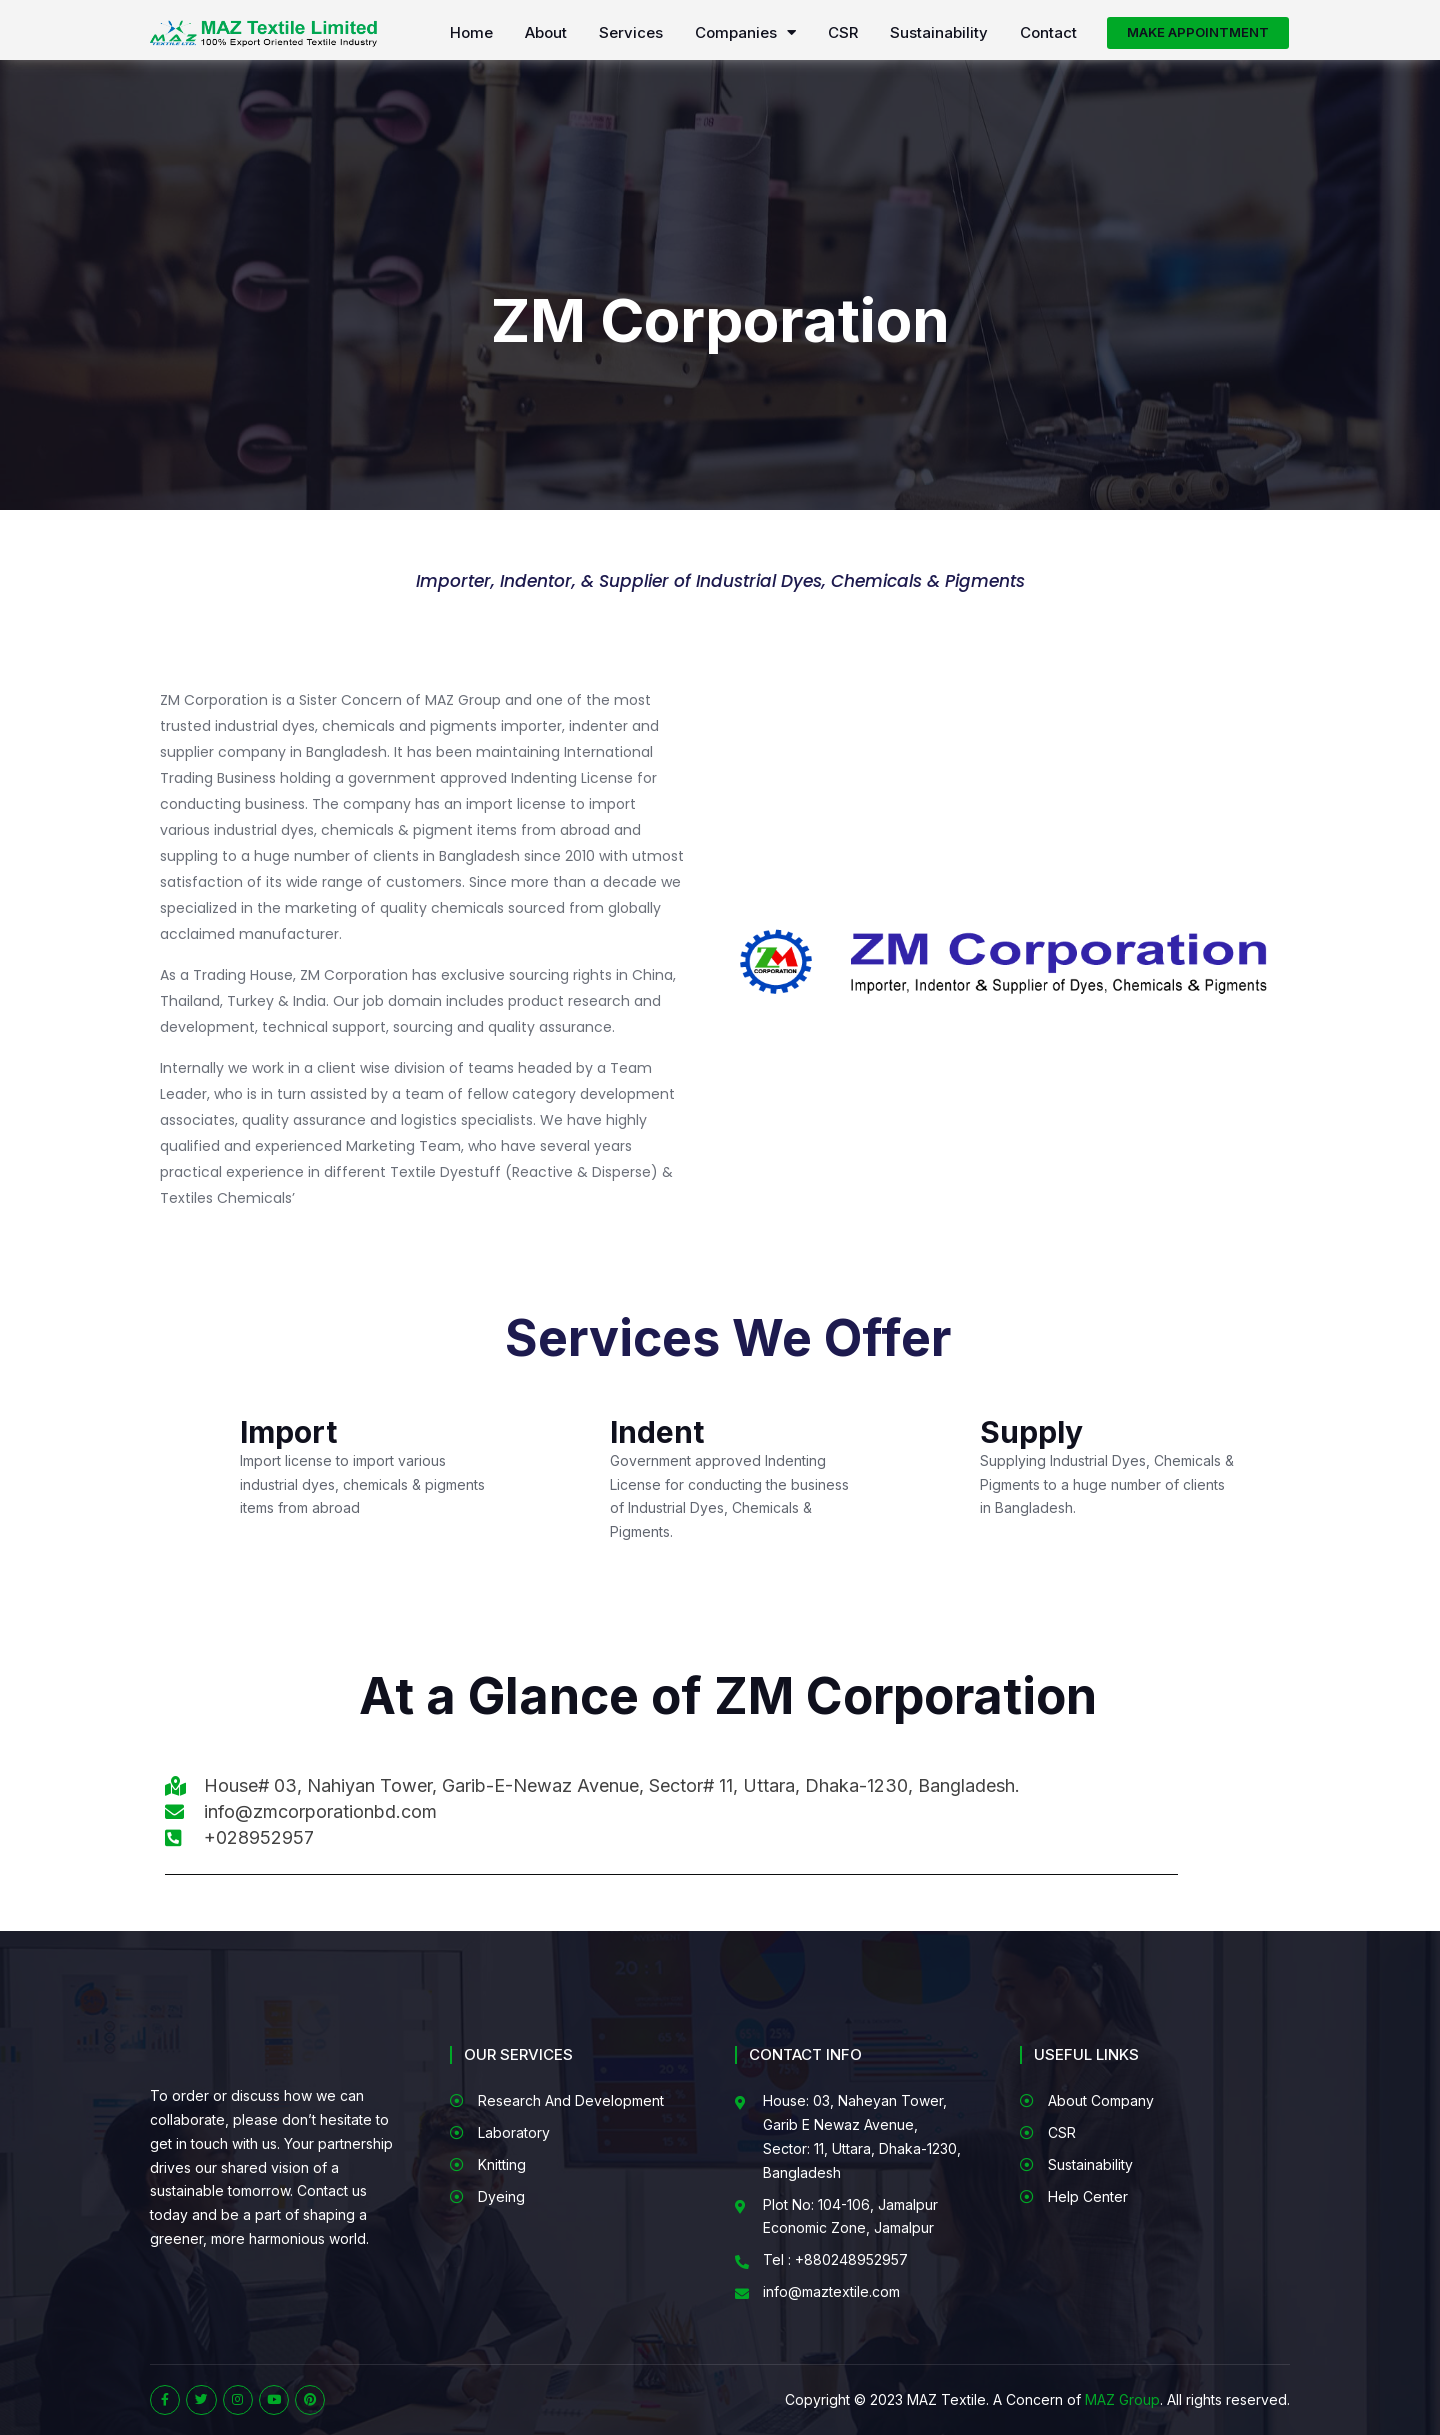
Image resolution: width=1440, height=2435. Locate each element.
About (546, 33)
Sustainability (939, 33)
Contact (1048, 33)
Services (631, 33)
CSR (843, 33)
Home (471, 33)
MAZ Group (1122, 2399)
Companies (745, 33)
